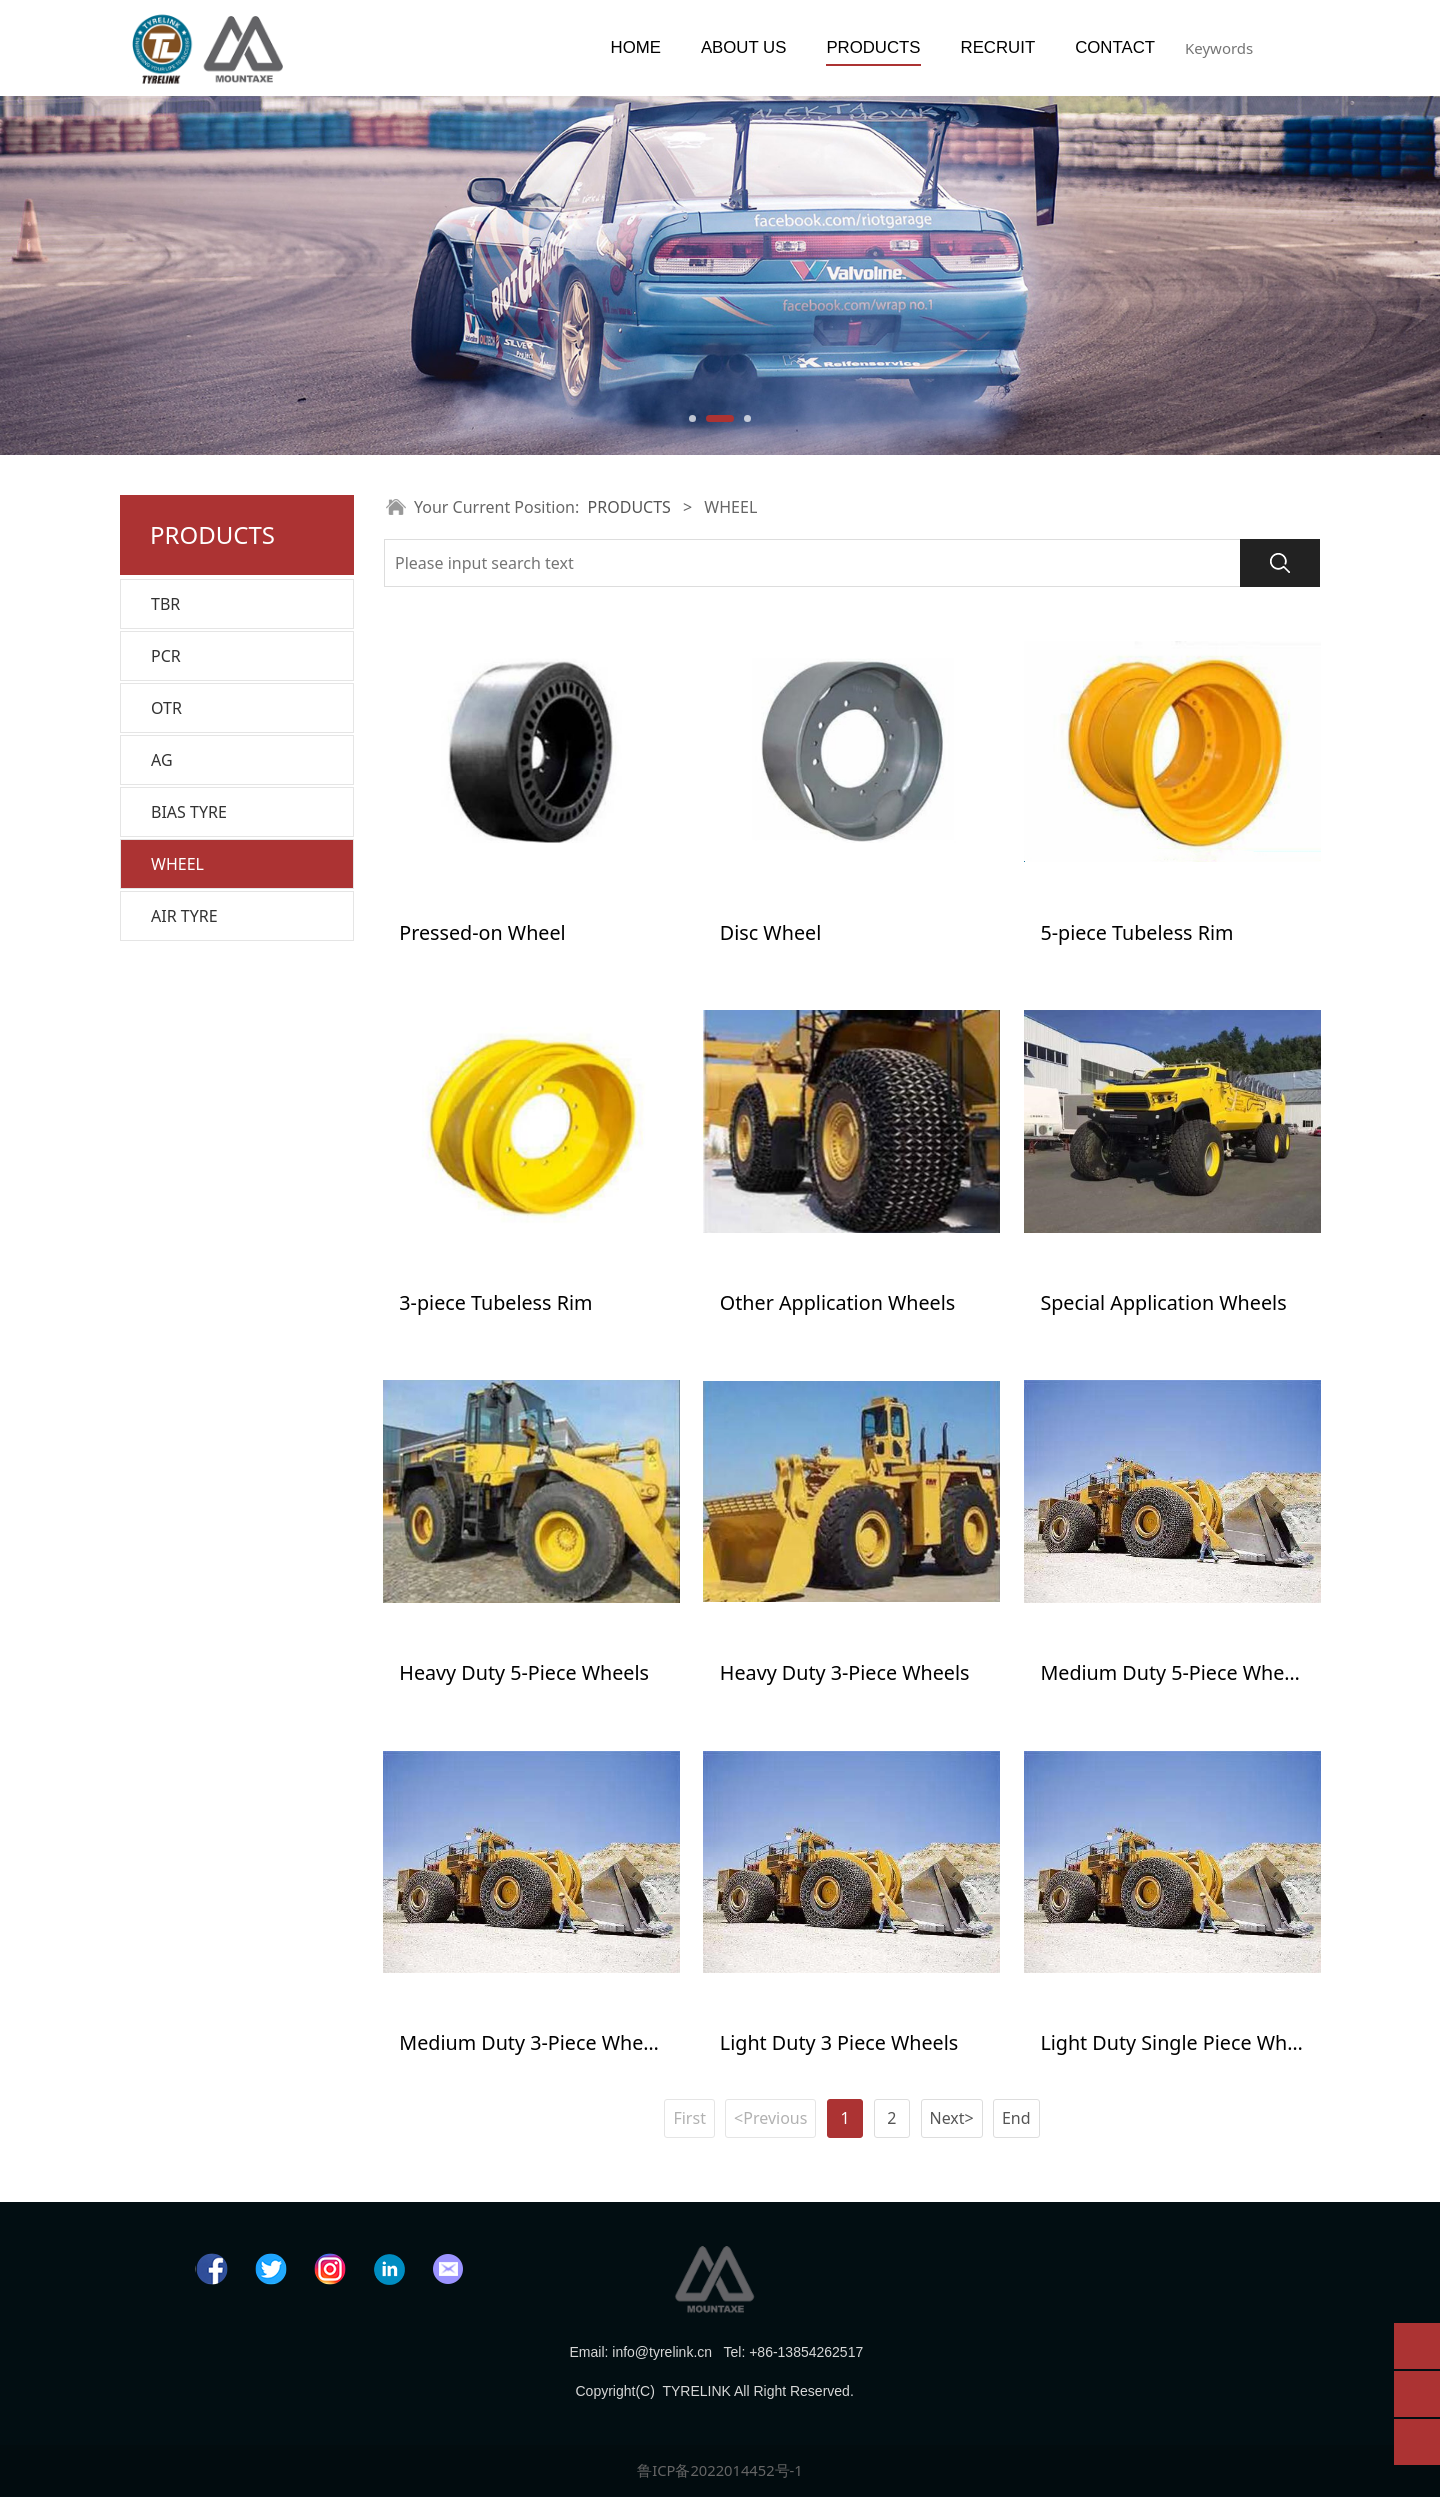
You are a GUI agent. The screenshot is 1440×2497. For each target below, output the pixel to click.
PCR (166, 656)
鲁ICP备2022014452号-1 (720, 2461)
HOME (636, 47)
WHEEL (177, 864)
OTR (166, 708)
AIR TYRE (184, 916)
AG (162, 760)
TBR (165, 604)
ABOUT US (743, 47)
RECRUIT (998, 47)
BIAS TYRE (189, 812)
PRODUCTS (873, 47)
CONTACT (1115, 47)
